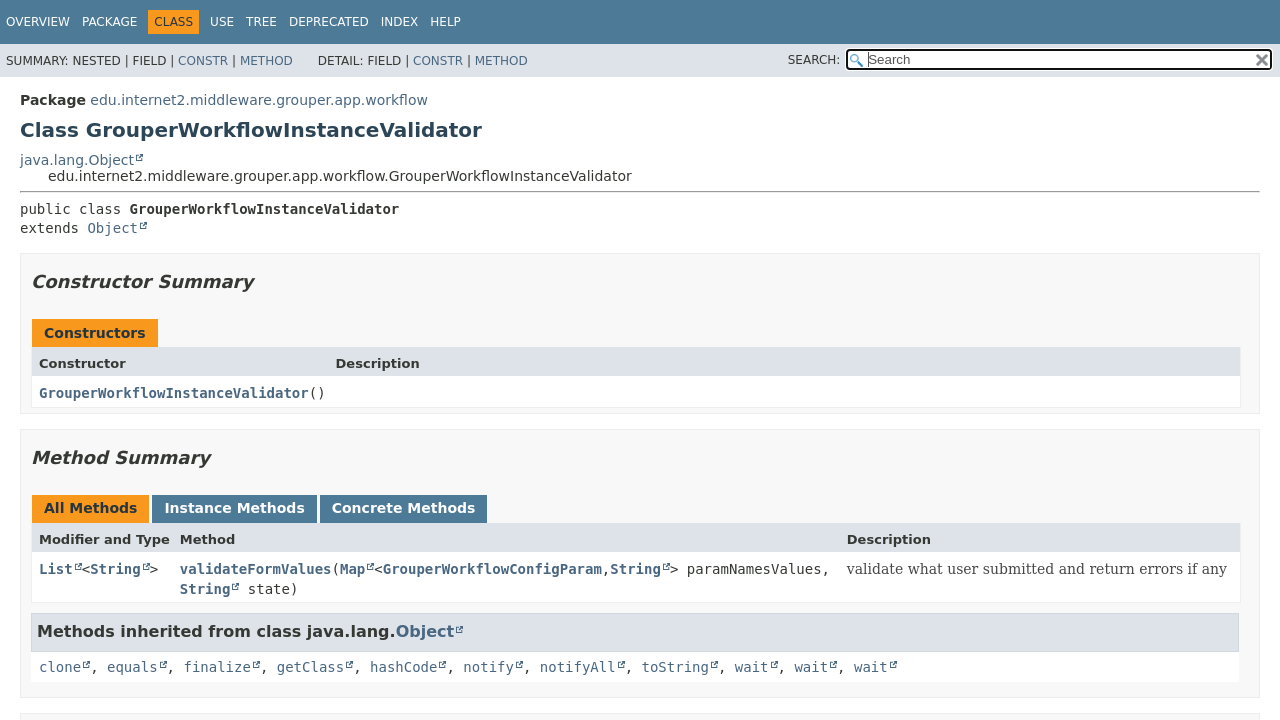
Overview (38, 22)
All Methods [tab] (90, 508)
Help (445, 22)
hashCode (403, 667)
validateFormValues (256, 569)
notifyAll (578, 667)
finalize (216, 667)
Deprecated (329, 22)
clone (60, 667)
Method (266, 61)
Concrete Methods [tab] (404, 508)
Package (109, 22)
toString (675, 667)
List (56, 569)
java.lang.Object (77, 160)
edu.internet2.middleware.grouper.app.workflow (259, 100)
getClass (310, 667)
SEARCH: (814, 60)
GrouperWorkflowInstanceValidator (174, 393)
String (115, 569)
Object (112, 228)
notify (488, 667)
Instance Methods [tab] (234, 508)
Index (400, 22)
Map (352, 569)
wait (752, 667)
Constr (203, 61)
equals (132, 667)
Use (222, 22)
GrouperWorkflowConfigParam (492, 569)
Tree (261, 22)
